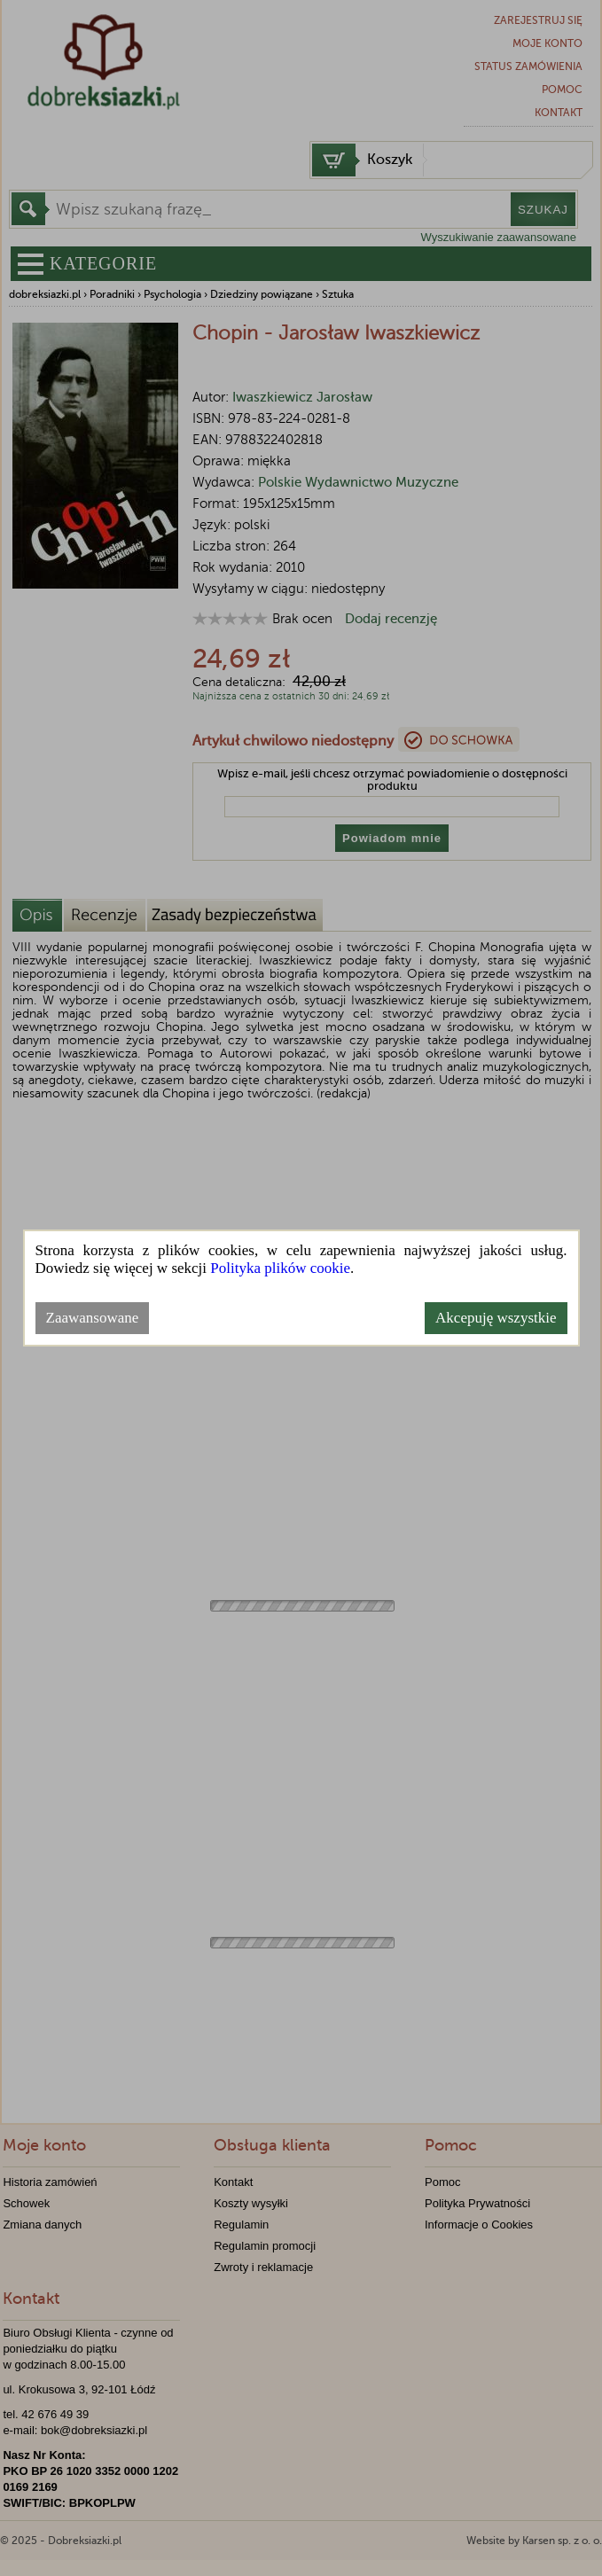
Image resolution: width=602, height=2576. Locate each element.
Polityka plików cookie (280, 1268)
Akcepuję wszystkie (495, 1317)
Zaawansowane (92, 1317)
